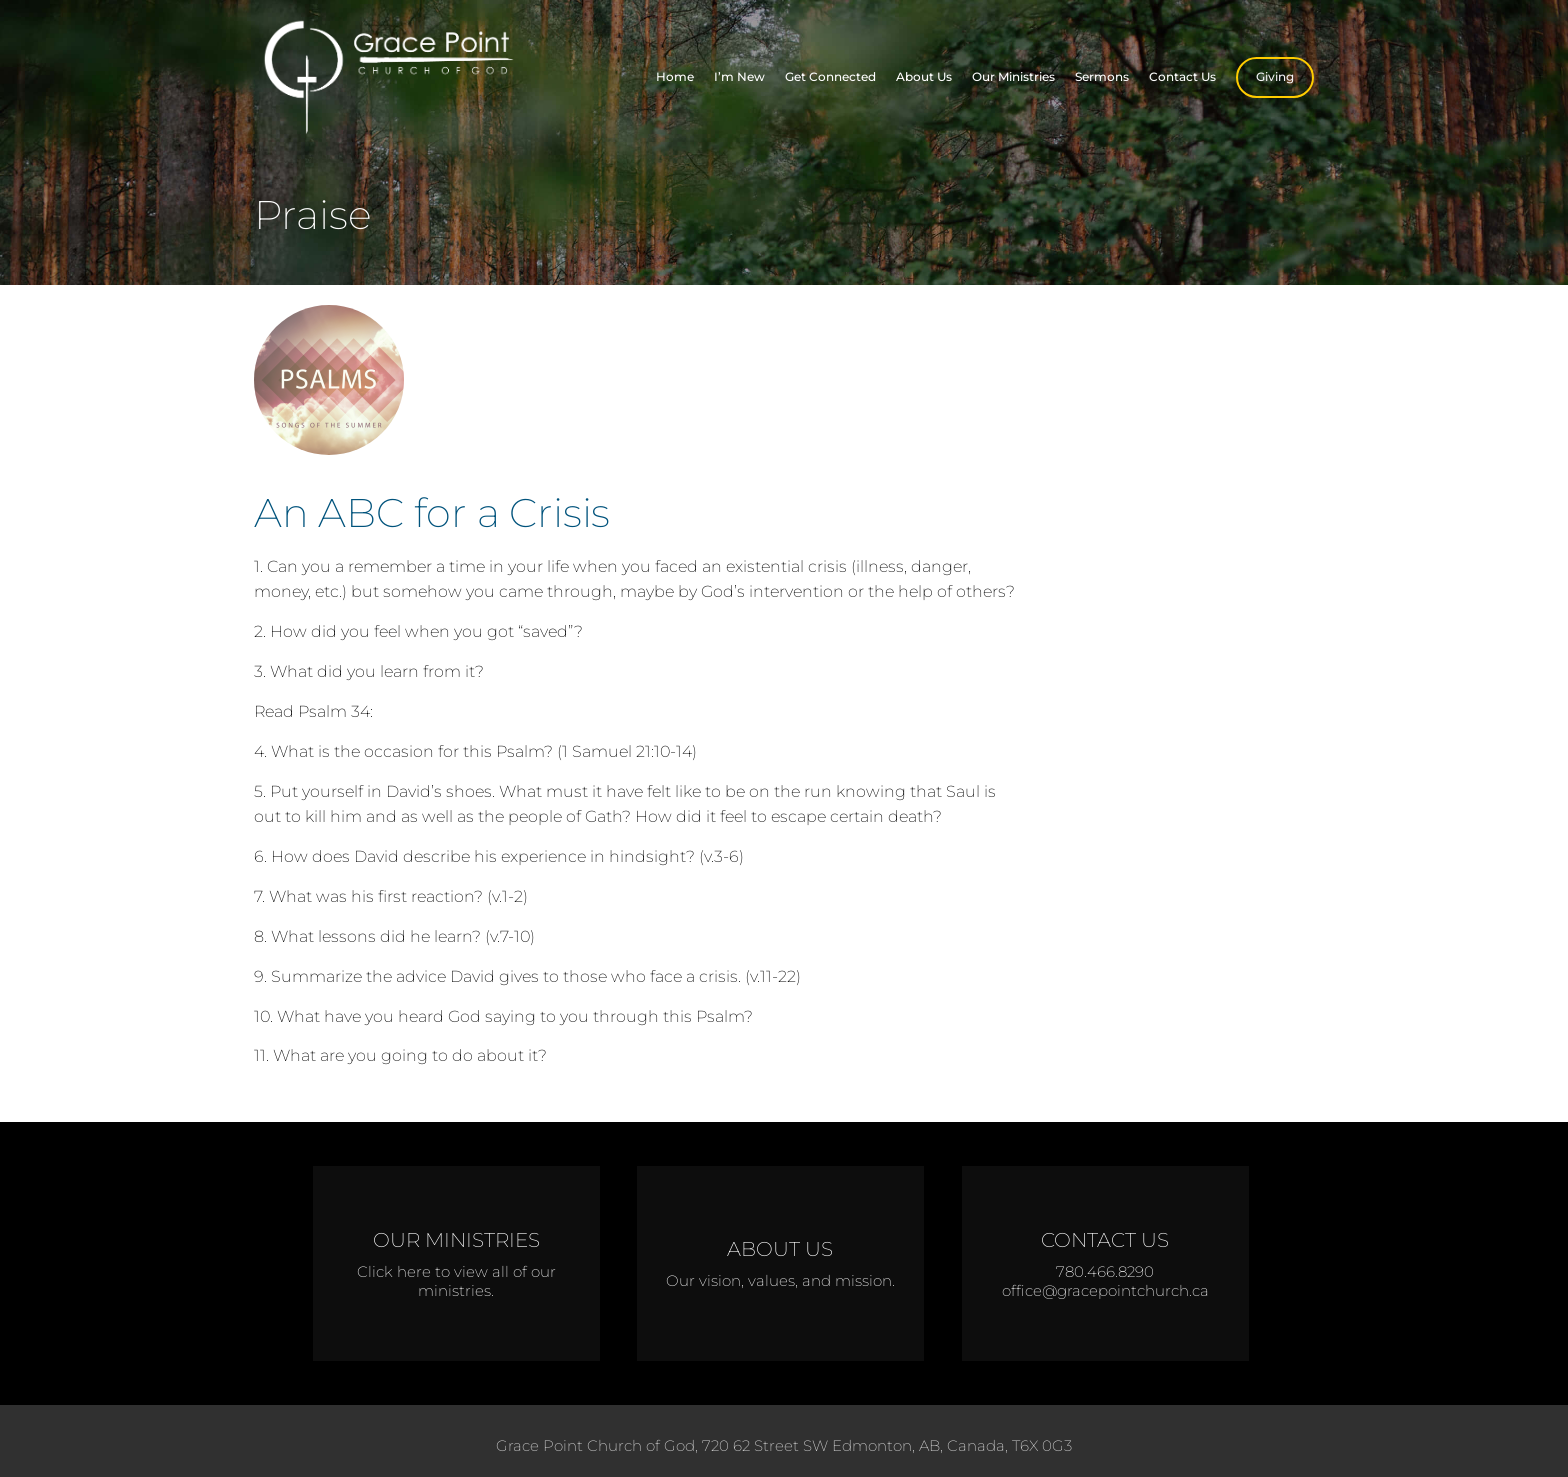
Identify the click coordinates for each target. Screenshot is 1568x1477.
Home (675, 76)
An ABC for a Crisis (432, 512)
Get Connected (830, 76)
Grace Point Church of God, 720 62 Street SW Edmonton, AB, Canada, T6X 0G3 (784, 1445)
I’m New (739, 76)
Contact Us (1182, 76)
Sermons (1102, 76)
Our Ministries (1013, 76)
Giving (1275, 76)
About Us (924, 76)
